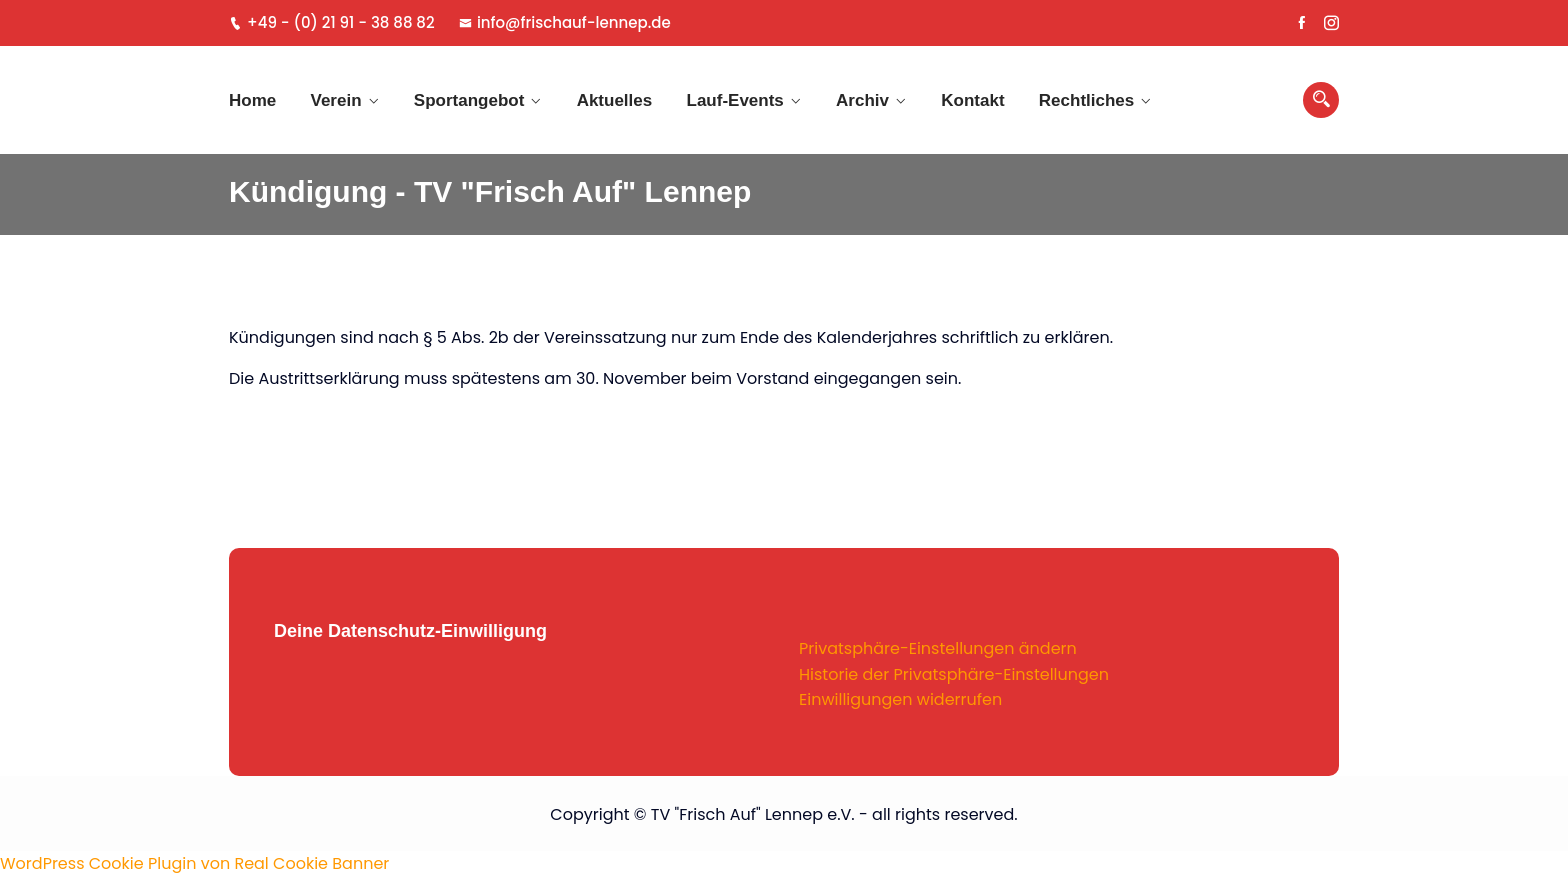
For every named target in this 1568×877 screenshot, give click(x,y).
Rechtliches (1086, 100)
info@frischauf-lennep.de (565, 22)
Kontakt (972, 100)
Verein (336, 100)
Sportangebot (469, 100)
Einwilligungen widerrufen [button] (900, 699)
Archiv (862, 100)
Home (252, 100)
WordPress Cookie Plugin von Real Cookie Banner (194, 863)
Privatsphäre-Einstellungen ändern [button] (938, 648)
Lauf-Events (735, 100)
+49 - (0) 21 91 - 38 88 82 (332, 22)
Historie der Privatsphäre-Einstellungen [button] (954, 674)
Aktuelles (615, 100)
